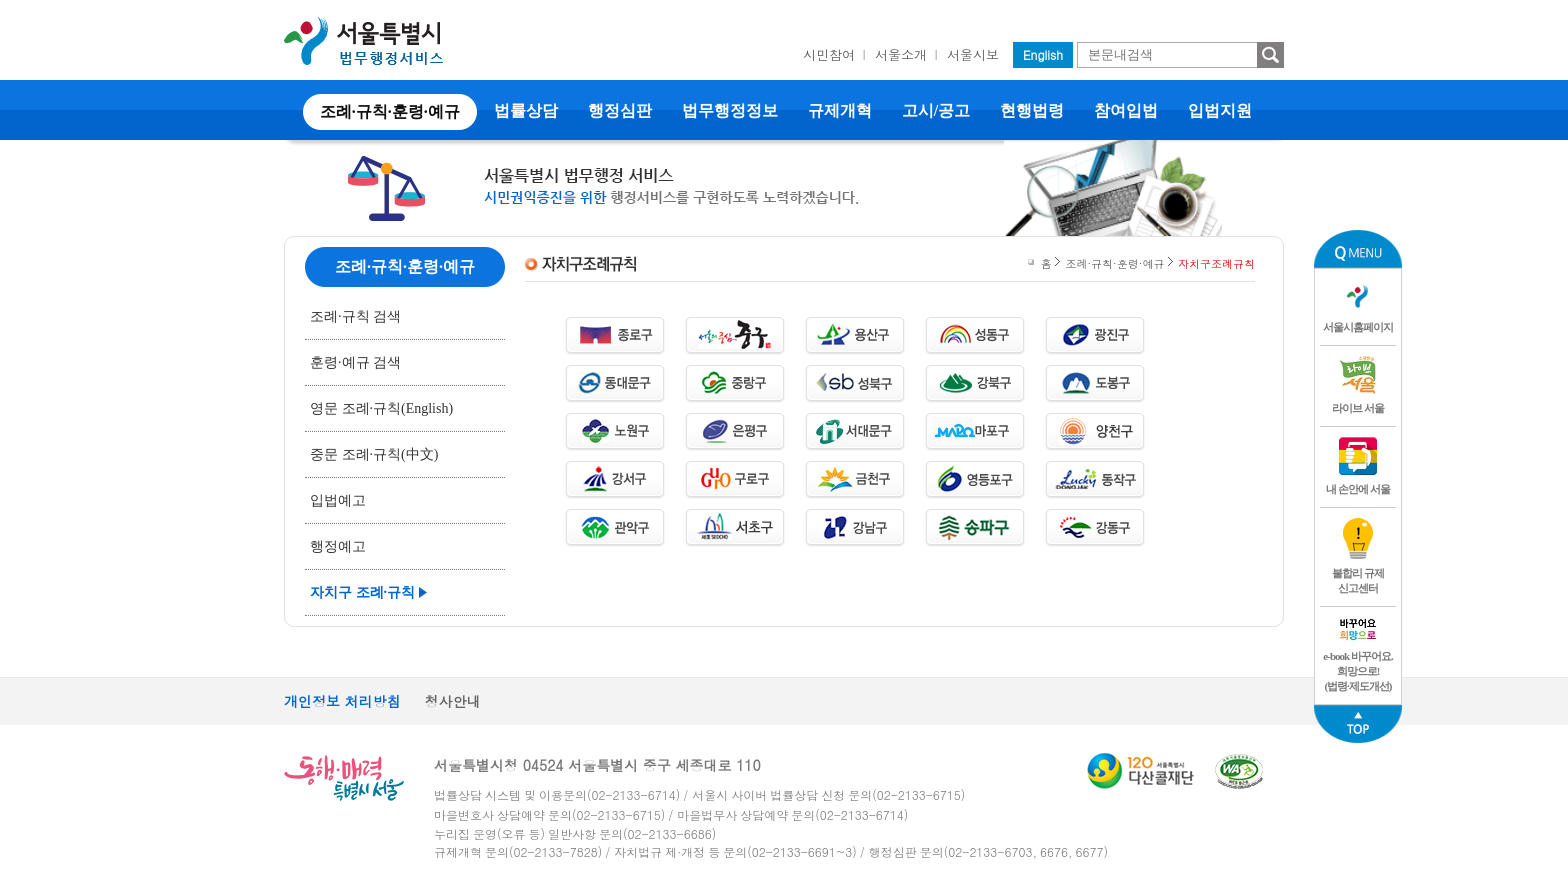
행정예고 (338, 546)
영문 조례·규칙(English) (381, 408)
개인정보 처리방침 (342, 701)
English (1043, 54)
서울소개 (901, 54)
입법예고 (338, 500)
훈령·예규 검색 (355, 362)
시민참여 (829, 54)
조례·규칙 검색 (355, 316)
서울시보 (973, 54)
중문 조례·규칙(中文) (374, 454)
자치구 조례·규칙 (362, 592)
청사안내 (453, 701)
